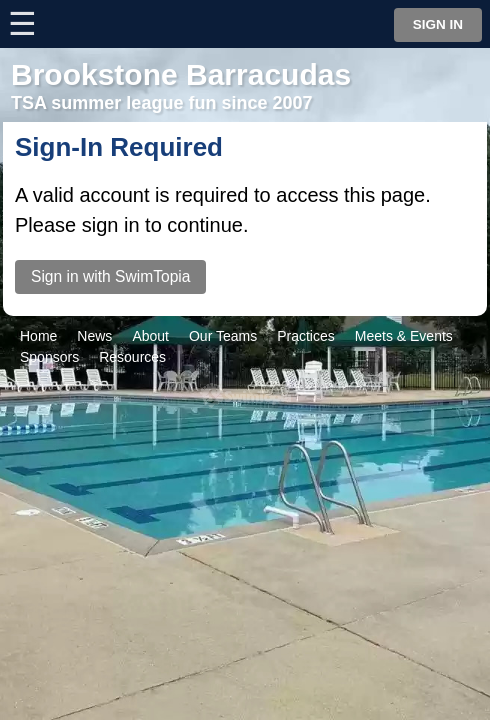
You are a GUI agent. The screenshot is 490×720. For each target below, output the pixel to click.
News (94, 336)
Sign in (438, 24)
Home (38, 336)
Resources (132, 357)
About (150, 336)
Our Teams (223, 336)
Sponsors (49, 357)
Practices (306, 336)
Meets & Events (404, 336)
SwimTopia (245, 395)
